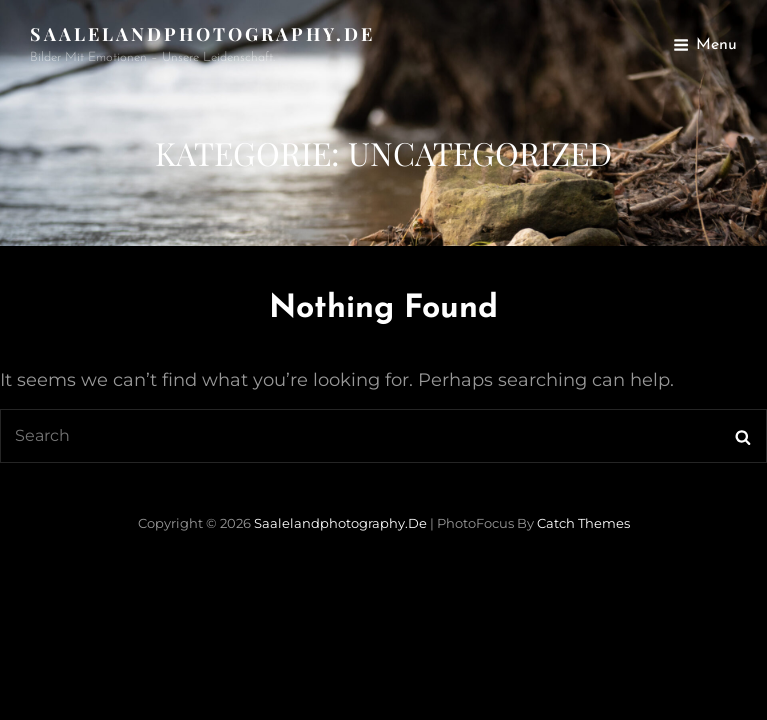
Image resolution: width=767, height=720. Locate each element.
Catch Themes (583, 523)
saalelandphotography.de (202, 34)
